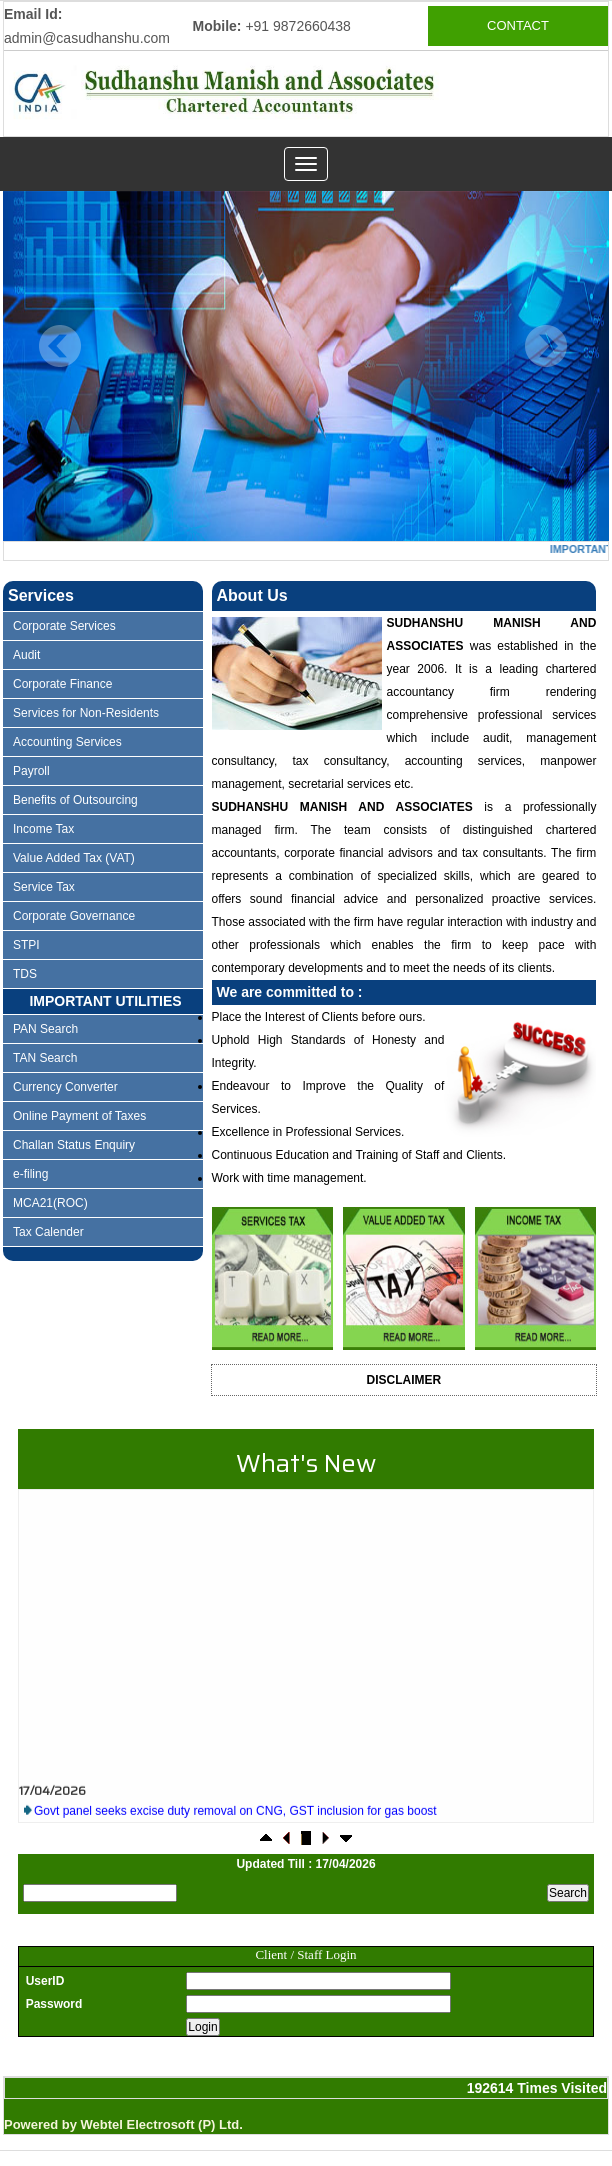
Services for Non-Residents (86, 713)
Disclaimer (404, 1380)
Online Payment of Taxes (79, 1116)
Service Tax (44, 887)
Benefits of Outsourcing (75, 800)
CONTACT (518, 25)
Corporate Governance (74, 916)
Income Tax (43, 829)
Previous (60, 346)
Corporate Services (64, 626)
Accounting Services (67, 742)
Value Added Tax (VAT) (74, 858)
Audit (26, 655)
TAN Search (45, 1058)
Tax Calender (48, 1232)
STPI (26, 945)
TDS (25, 974)
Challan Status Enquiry (74, 1145)
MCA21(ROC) (50, 1203)
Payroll (31, 771)
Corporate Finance (62, 684)
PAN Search (45, 1029)
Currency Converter (65, 1087)
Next (545, 346)
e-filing (30, 1174)
